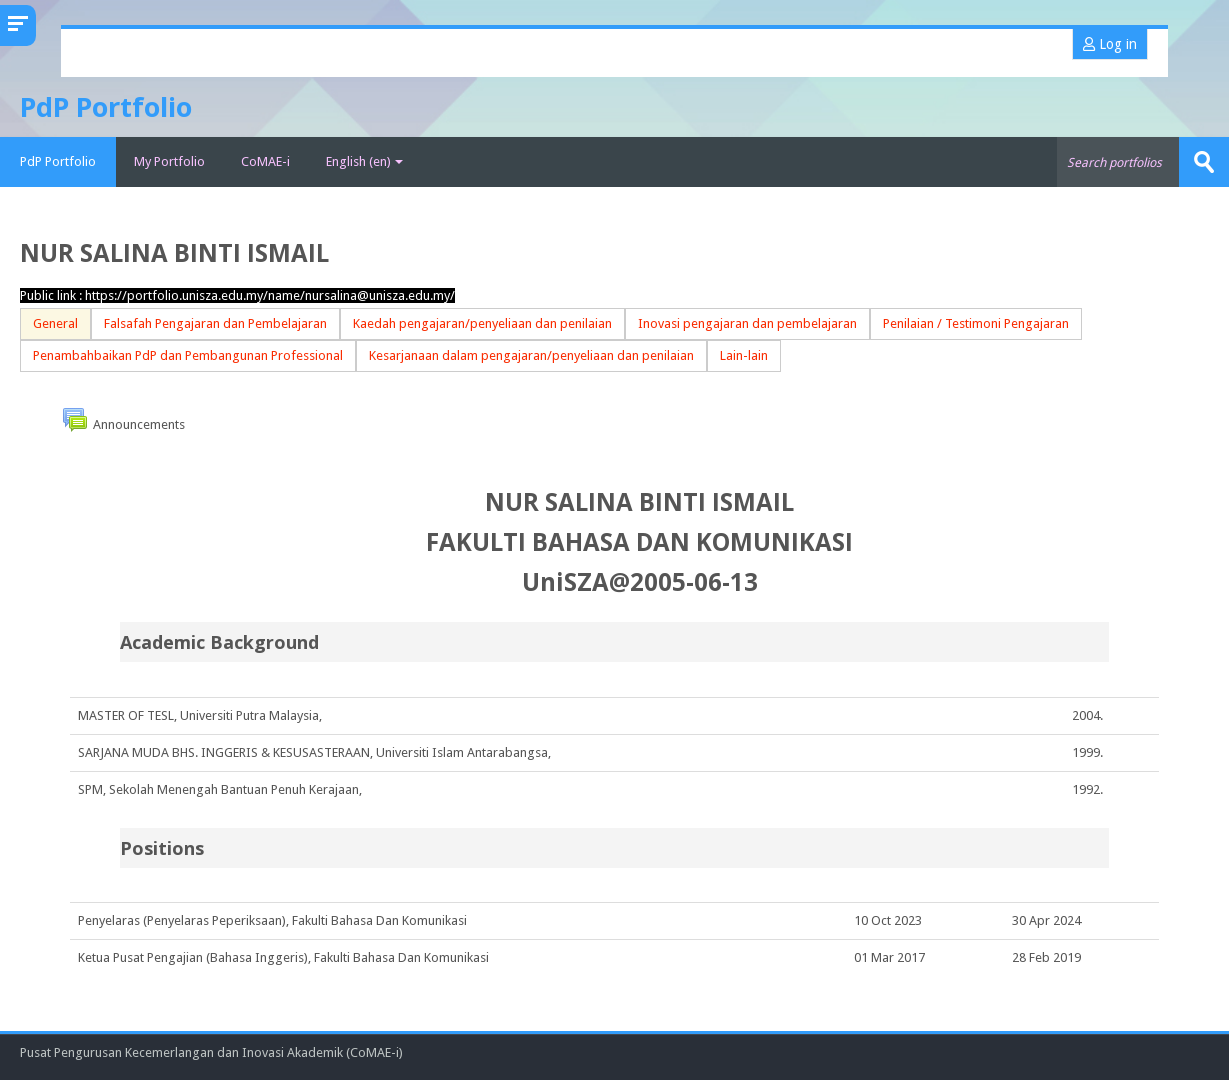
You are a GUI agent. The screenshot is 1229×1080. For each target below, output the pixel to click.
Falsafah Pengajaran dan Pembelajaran (215, 323)
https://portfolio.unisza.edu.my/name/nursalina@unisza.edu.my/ (270, 295)
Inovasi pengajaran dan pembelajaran (747, 323)
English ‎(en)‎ (364, 161)
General (55, 323)
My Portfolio (169, 161)
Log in (1110, 44)
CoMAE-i (265, 161)
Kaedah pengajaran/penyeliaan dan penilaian (482, 323)
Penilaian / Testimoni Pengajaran (976, 323)
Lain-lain (744, 355)
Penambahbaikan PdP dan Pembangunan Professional (188, 355)
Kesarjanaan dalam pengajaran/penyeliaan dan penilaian (531, 355)
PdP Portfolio (58, 161)
